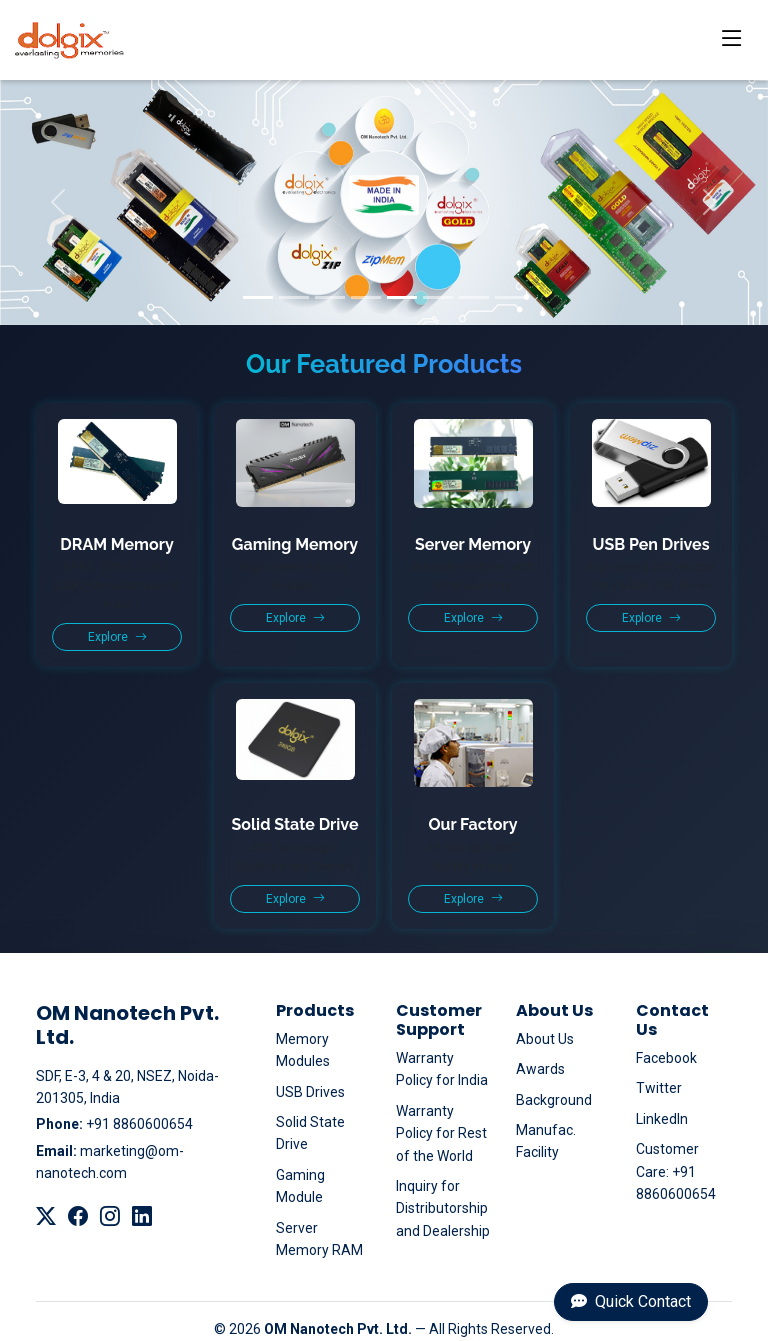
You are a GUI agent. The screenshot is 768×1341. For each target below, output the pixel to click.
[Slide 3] (330, 297)
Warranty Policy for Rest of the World (441, 1133)
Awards (540, 1069)
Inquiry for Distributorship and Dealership (443, 1208)
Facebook (666, 1058)
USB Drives (310, 1092)
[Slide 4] (366, 297)
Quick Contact (631, 1301)
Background (554, 1100)
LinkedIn (662, 1119)
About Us (545, 1039)
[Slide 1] (258, 297)
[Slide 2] (294, 297)
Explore (117, 637)
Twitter (659, 1088)
